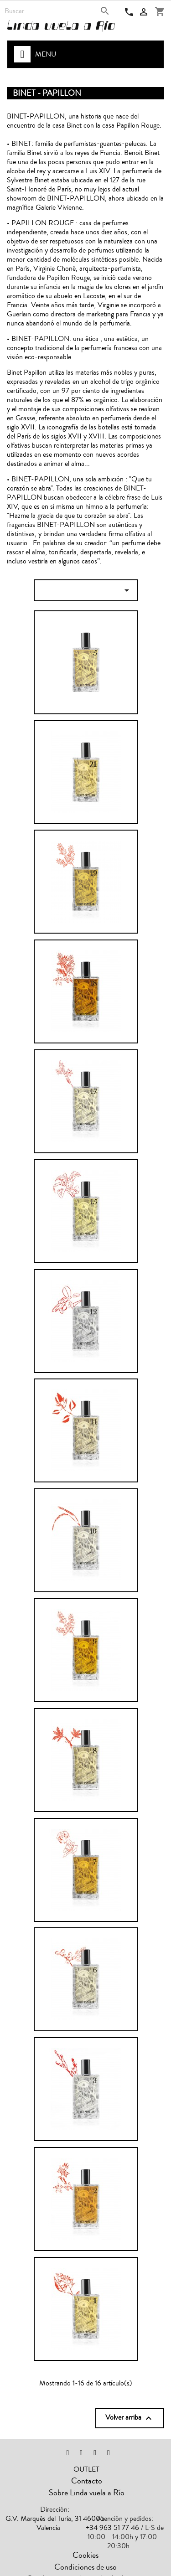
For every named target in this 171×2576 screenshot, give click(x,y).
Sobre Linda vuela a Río (86, 2493)
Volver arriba (129, 2418)
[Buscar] (58, 11)
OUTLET (86, 2469)
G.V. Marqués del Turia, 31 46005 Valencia (54, 2523)
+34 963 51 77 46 (112, 2528)
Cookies (85, 2555)
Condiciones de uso (85, 2567)
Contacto (86, 2481)
